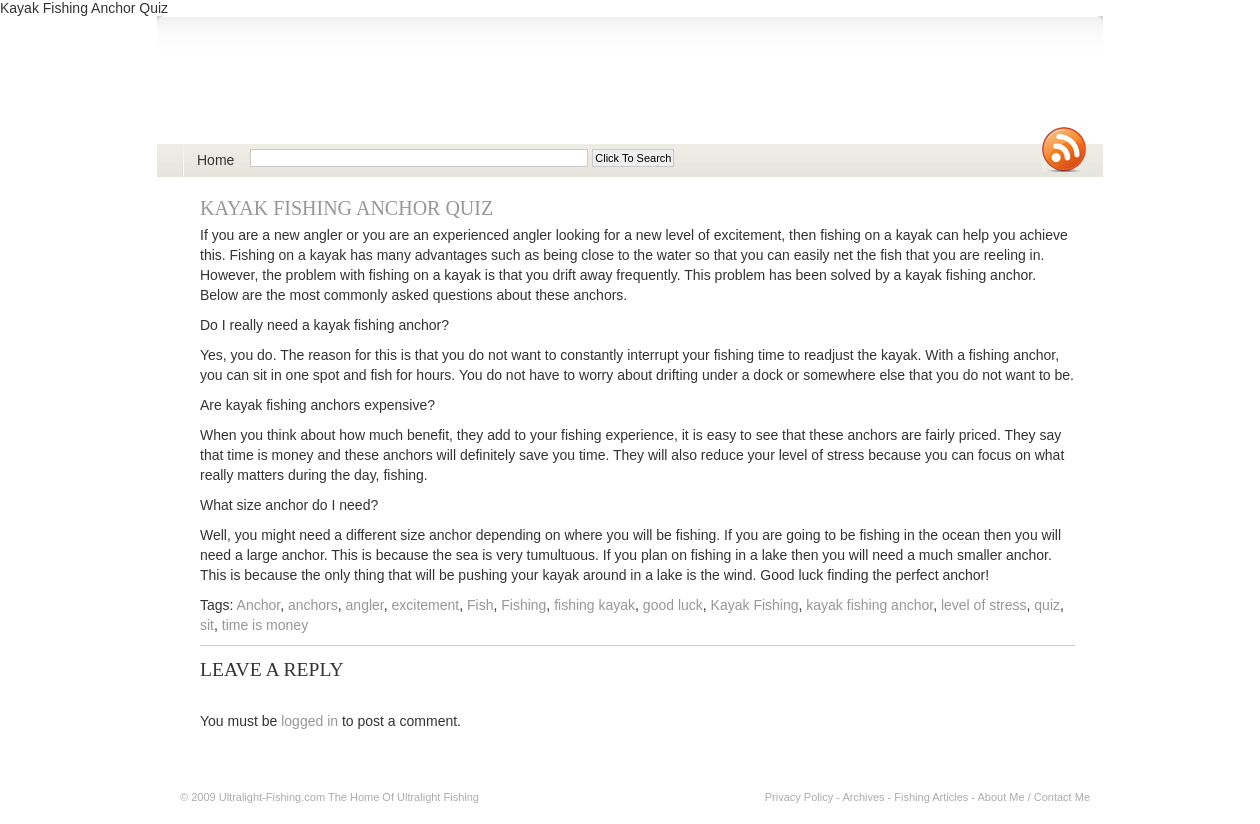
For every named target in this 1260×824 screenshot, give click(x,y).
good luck (673, 605)
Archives (863, 797)
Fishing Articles (931, 797)
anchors (313, 605)
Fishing (523, 605)
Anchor (259, 605)
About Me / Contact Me (1034, 797)
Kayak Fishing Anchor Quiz (346, 208)
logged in (309, 721)
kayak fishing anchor (869, 605)
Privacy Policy (799, 797)
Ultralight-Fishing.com (272, 797)
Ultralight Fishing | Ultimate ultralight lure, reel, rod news (413, 91)
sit (207, 625)
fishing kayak (594, 605)
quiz (1047, 605)
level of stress (984, 605)
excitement (426, 605)
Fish (480, 605)
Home (215, 160)
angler (365, 605)
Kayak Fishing (755, 605)
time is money (265, 625)
